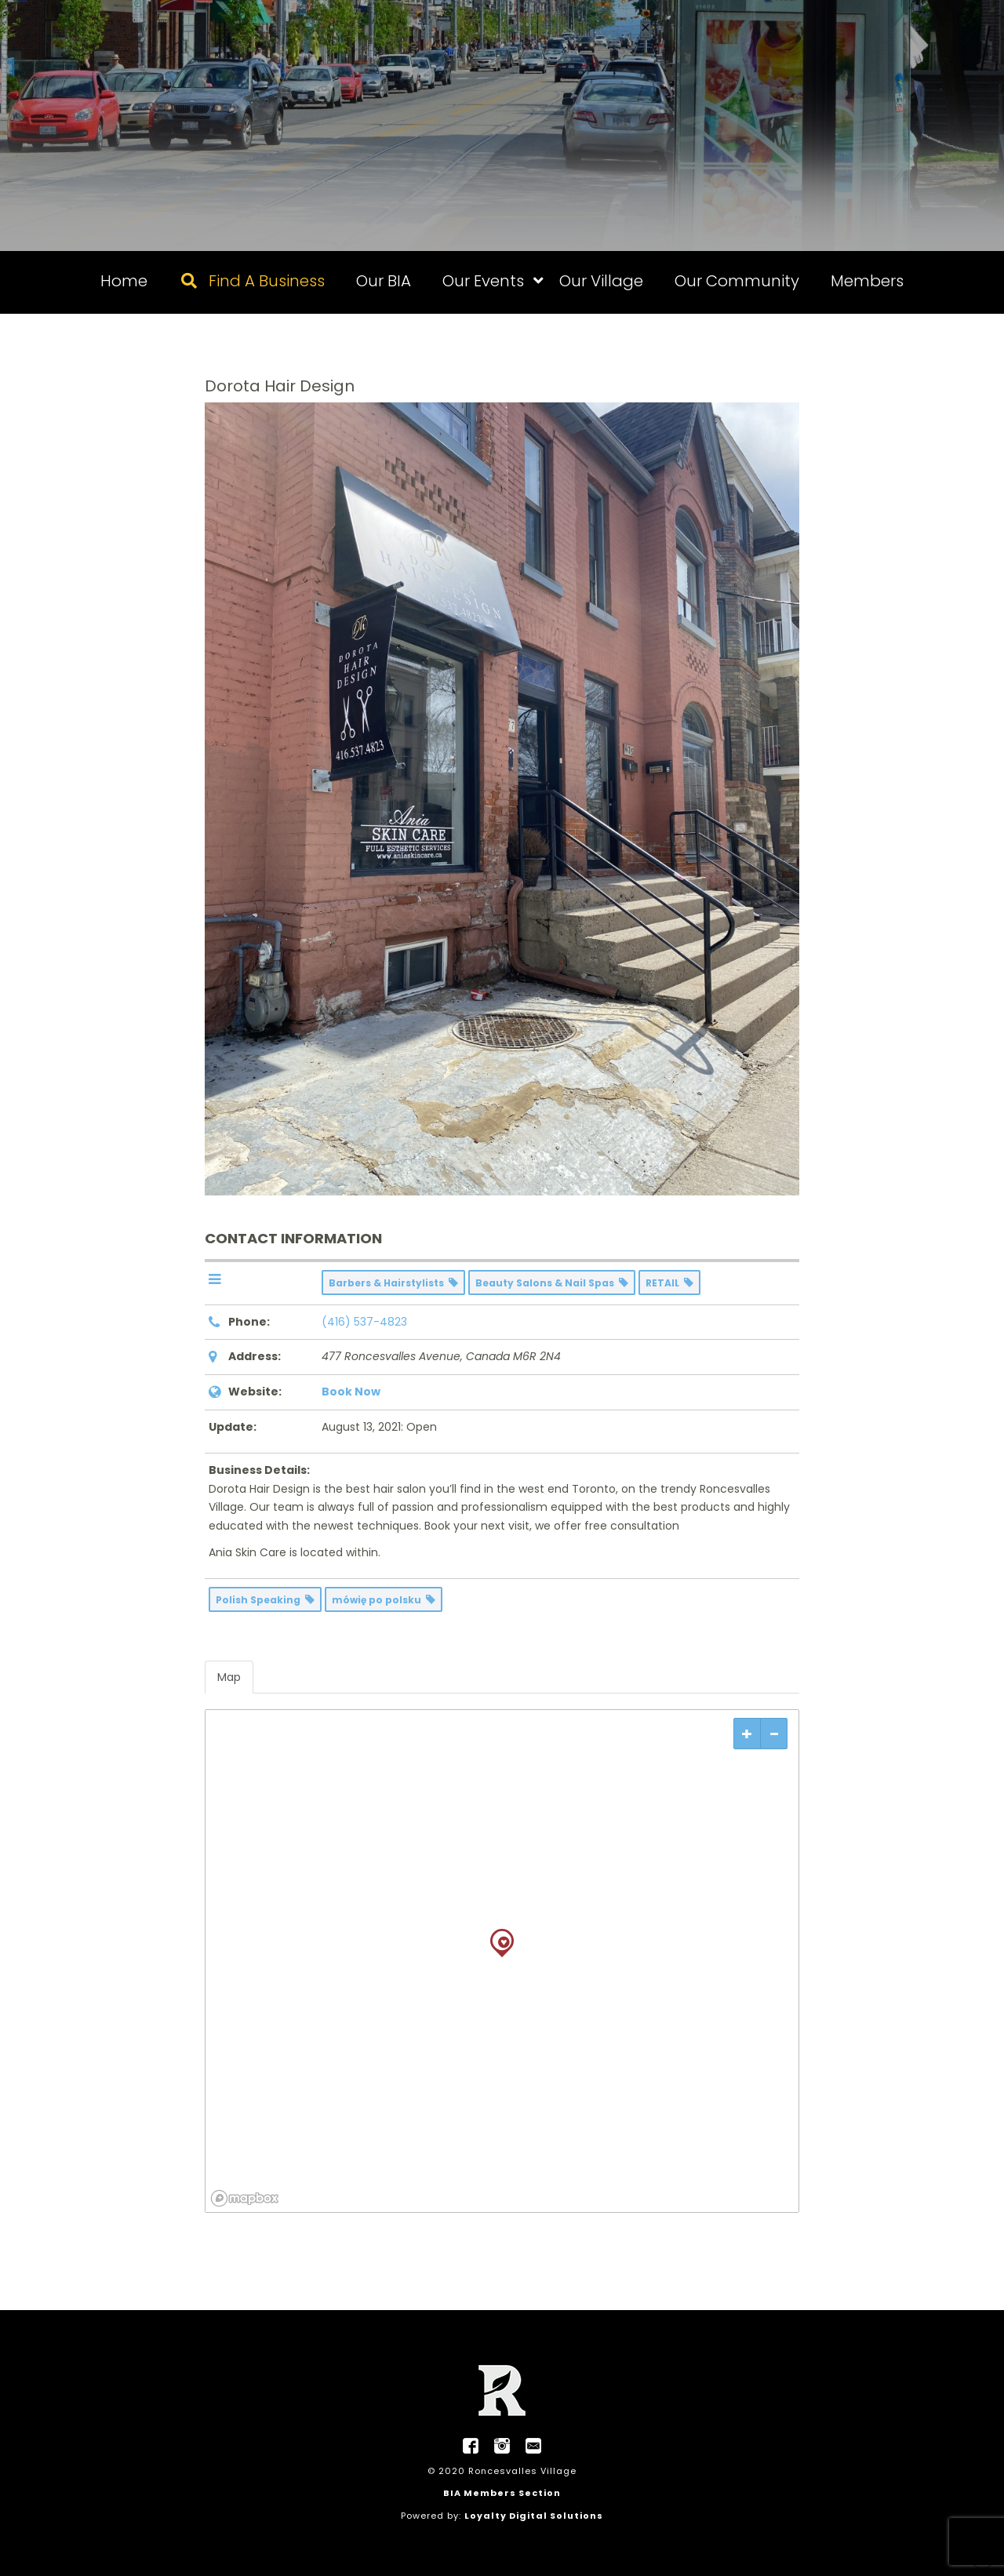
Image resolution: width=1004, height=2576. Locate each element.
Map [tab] (229, 1677)
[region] (502, 1961)
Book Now (351, 1391)
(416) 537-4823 (364, 1322)
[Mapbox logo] (244, 2198)
